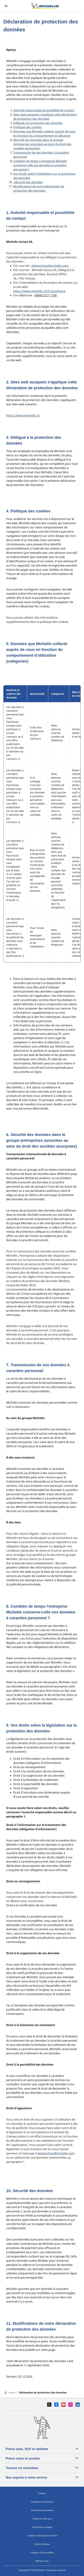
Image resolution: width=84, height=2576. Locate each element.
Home (9, 2392)
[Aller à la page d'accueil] (45, 6)
